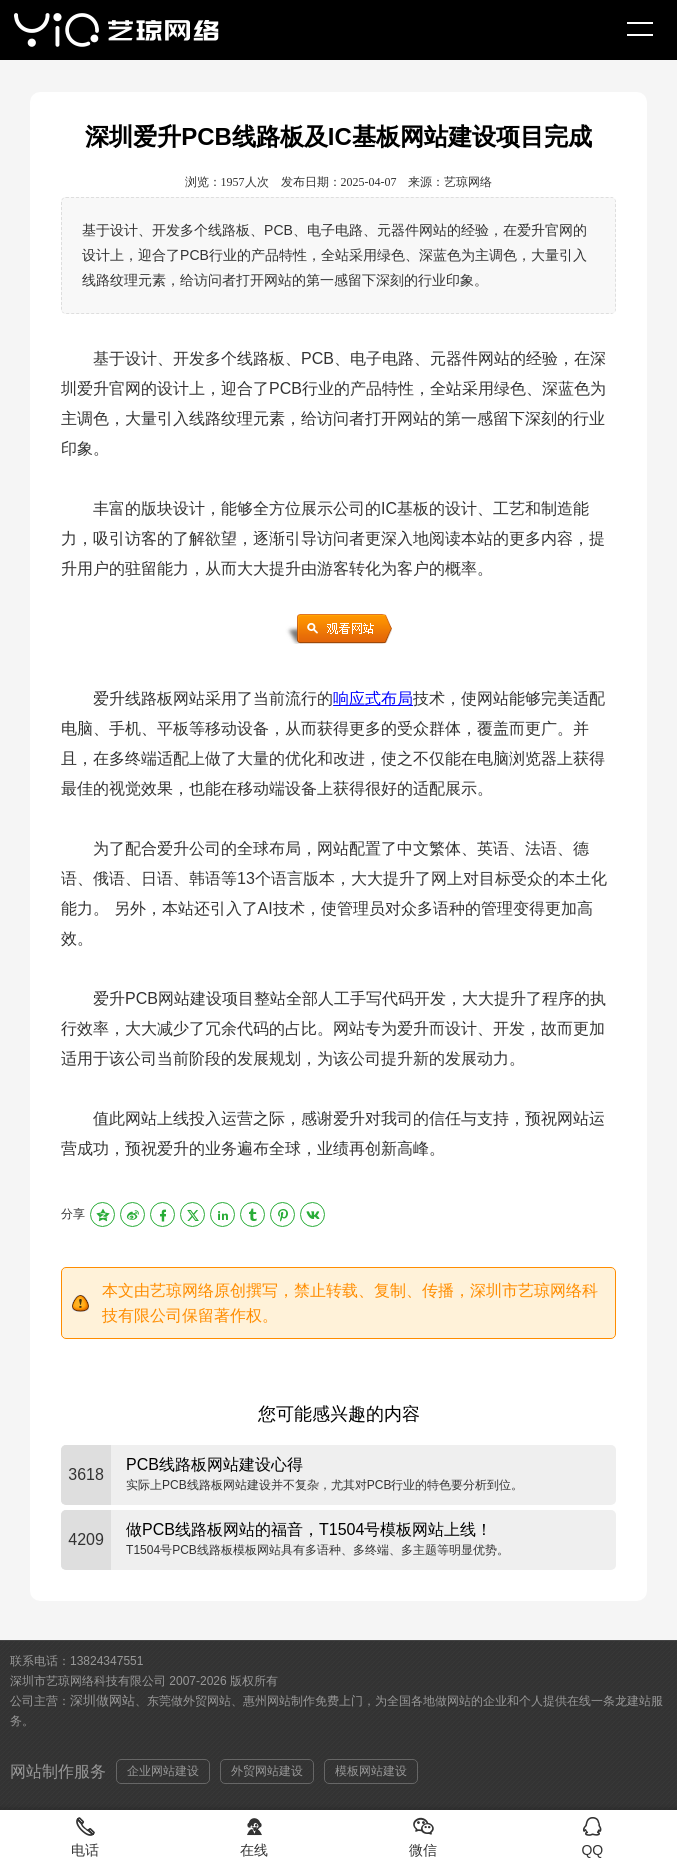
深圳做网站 (102, 1700)
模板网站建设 (371, 1771)
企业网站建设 (163, 1771)
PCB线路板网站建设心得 (214, 1464)
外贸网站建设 (267, 1771)
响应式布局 (373, 698)
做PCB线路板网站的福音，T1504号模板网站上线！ (309, 1529)
